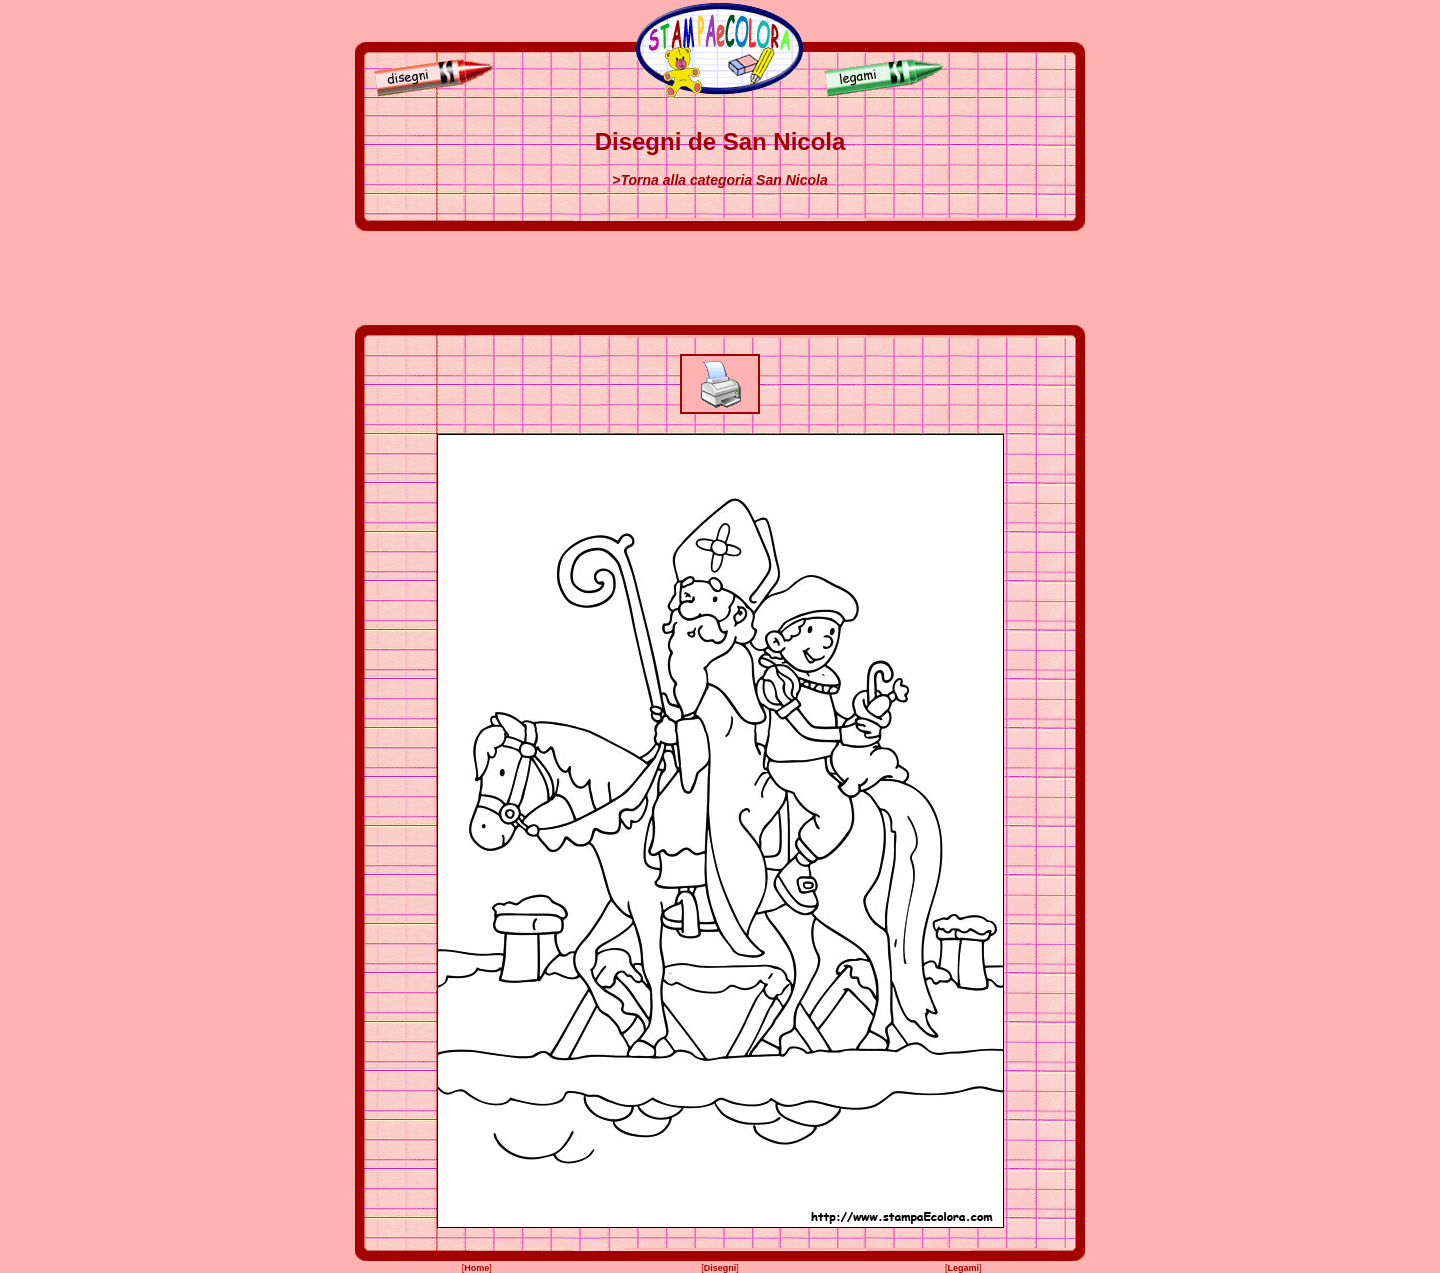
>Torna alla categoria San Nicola (719, 180)
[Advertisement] (720, 278)
